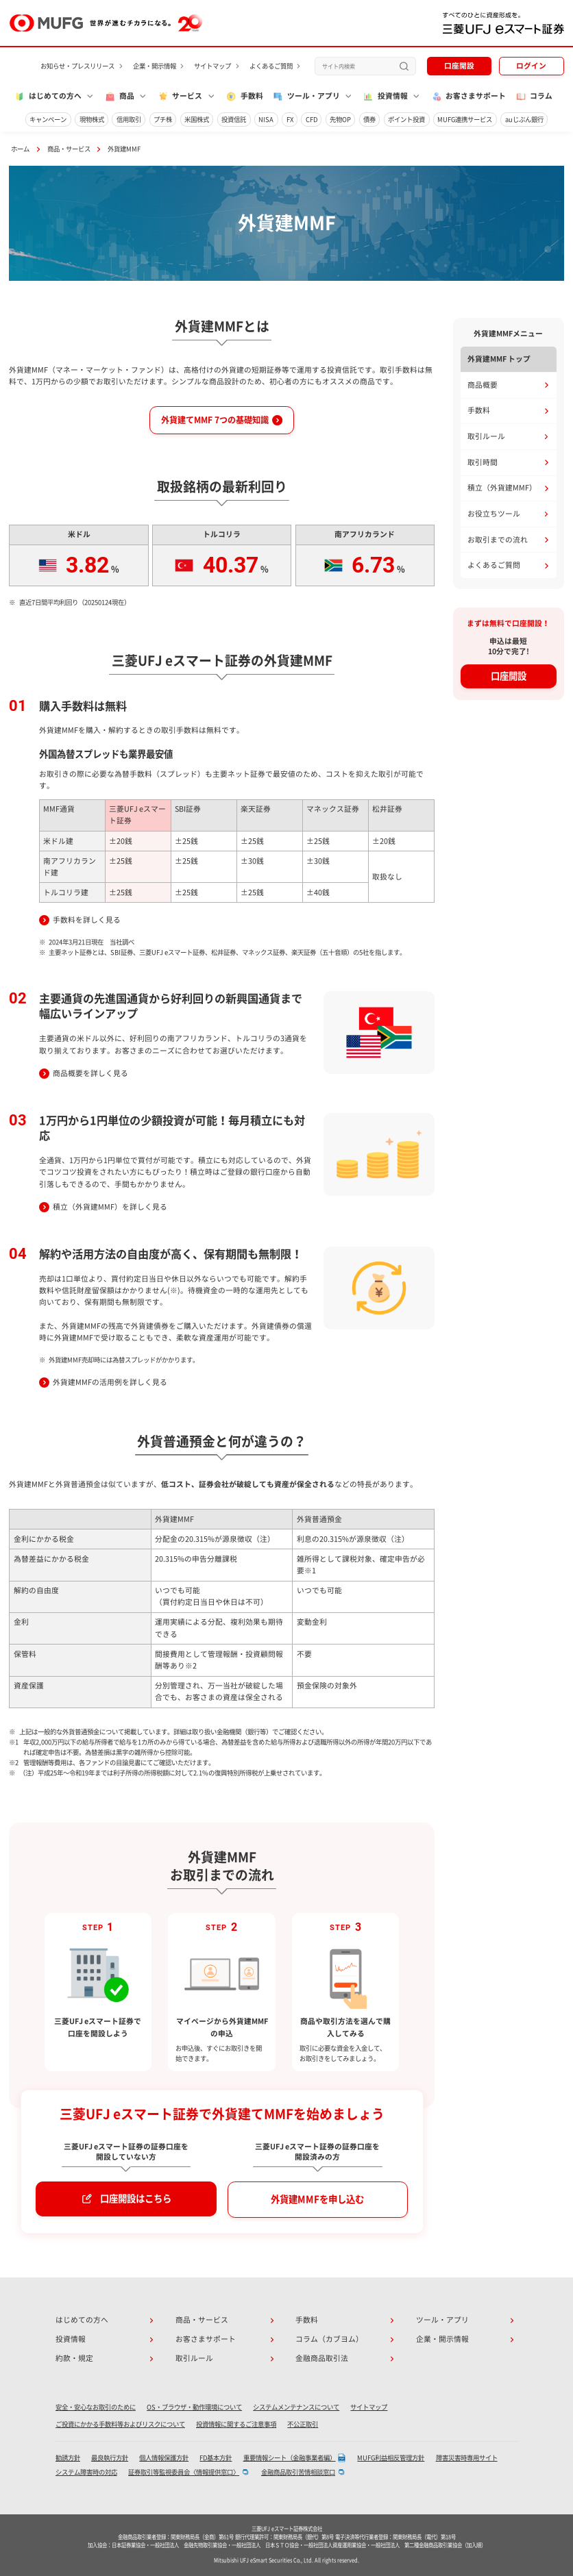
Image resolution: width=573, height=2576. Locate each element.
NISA (265, 119)
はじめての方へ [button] (48, 96)
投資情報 (71, 2339)
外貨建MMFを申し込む (317, 2199)
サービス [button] (180, 96)
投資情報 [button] (385, 96)
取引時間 (482, 462)
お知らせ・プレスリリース (77, 66)
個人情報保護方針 (163, 2458)
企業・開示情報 (154, 66)
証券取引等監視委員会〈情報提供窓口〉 (183, 2472)
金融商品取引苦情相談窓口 (298, 2472)
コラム (534, 96)
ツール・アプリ (442, 2319)
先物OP (340, 119)
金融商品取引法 (321, 2358)
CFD (311, 119)
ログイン (531, 65)
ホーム (20, 149)
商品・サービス (68, 149)
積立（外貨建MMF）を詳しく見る (110, 1206)
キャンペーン (47, 119)
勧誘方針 (68, 2458)
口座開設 (459, 65)
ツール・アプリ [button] (306, 96)
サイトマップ (212, 66)
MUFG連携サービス (464, 119)
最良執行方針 (109, 2458)
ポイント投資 (406, 119)
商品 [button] (119, 96)
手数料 (244, 96)
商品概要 (482, 385)
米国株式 (196, 119)
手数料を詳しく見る (87, 919)
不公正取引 (302, 2424)
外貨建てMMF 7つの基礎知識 (215, 420)
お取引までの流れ (497, 539)
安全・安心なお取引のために (96, 2407)
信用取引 (129, 119)
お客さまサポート (469, 96)
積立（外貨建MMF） (502, 487)
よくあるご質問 (271, 66)
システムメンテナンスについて (296, 2407)
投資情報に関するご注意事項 (236, 2424)
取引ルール (486, 436)
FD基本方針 (215, 2458)
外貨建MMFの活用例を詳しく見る (110, 1382)
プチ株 (163, 119)
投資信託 (233, 119)
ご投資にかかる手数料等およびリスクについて (120, 2424)
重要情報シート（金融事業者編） (289, 2458)
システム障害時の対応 (86, 2472)
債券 (369, 119)
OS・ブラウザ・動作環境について (194, 2407)
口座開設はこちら (135, 2198)
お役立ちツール (493, 513)
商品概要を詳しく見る (90, 1073)
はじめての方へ (82, 2319)
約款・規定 (74, 2358)
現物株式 (92, 119)
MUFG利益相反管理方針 (390, 2458)
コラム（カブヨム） (329, 2339)
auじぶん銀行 (524, 119)
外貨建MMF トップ (499, 358)
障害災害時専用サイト (467, 2458)
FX (289, 119)
